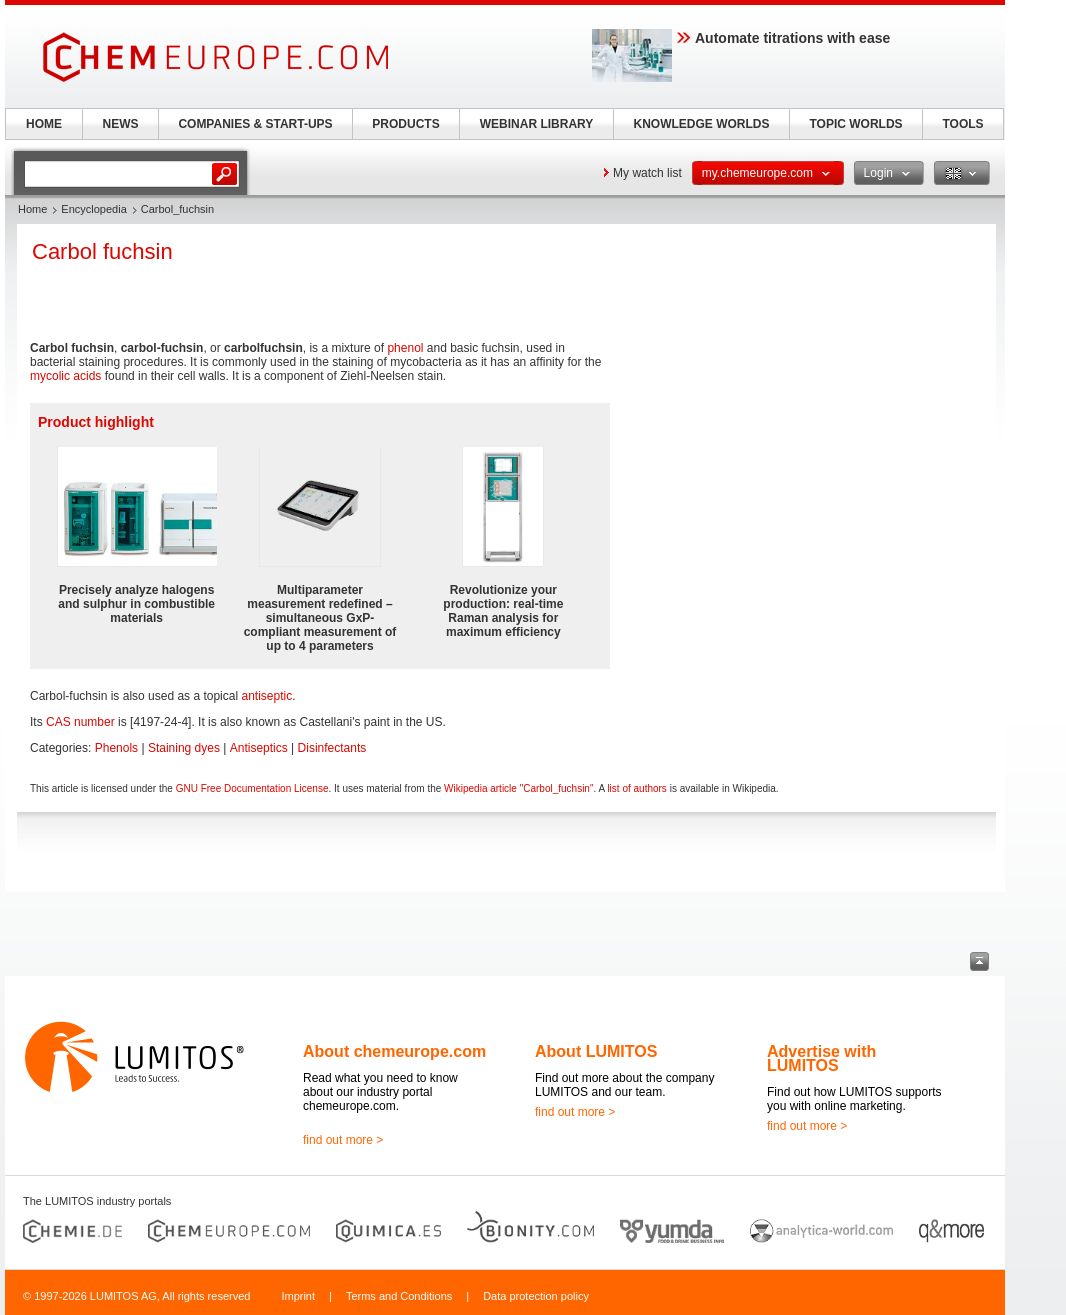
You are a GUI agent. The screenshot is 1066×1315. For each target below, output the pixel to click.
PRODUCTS (405, 124)
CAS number (80, 722)
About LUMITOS (596, 1051)
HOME (44, 124)
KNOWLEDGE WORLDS (702, 124)
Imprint (298, 1296)
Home (32, 209)
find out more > (343, 1140)
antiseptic (266, 696)
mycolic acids (65, 376)
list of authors (636, 788)
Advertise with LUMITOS (821, 1058)
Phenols (116, 748)
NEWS (121, 124)
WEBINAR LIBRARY (537, 124)
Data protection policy (536, 1296)
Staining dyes (184, 748)
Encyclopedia (93, 209)
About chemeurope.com (394, 1051)
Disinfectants (332, 748)
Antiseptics (259, 748)
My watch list (647, 173)
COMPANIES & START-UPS (255, 124)
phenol (405, 348)
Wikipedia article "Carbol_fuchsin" (518, 788)
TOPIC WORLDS (855, 124)
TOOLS (962, 124)
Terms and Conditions (399, 1296)
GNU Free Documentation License (252, 788)
